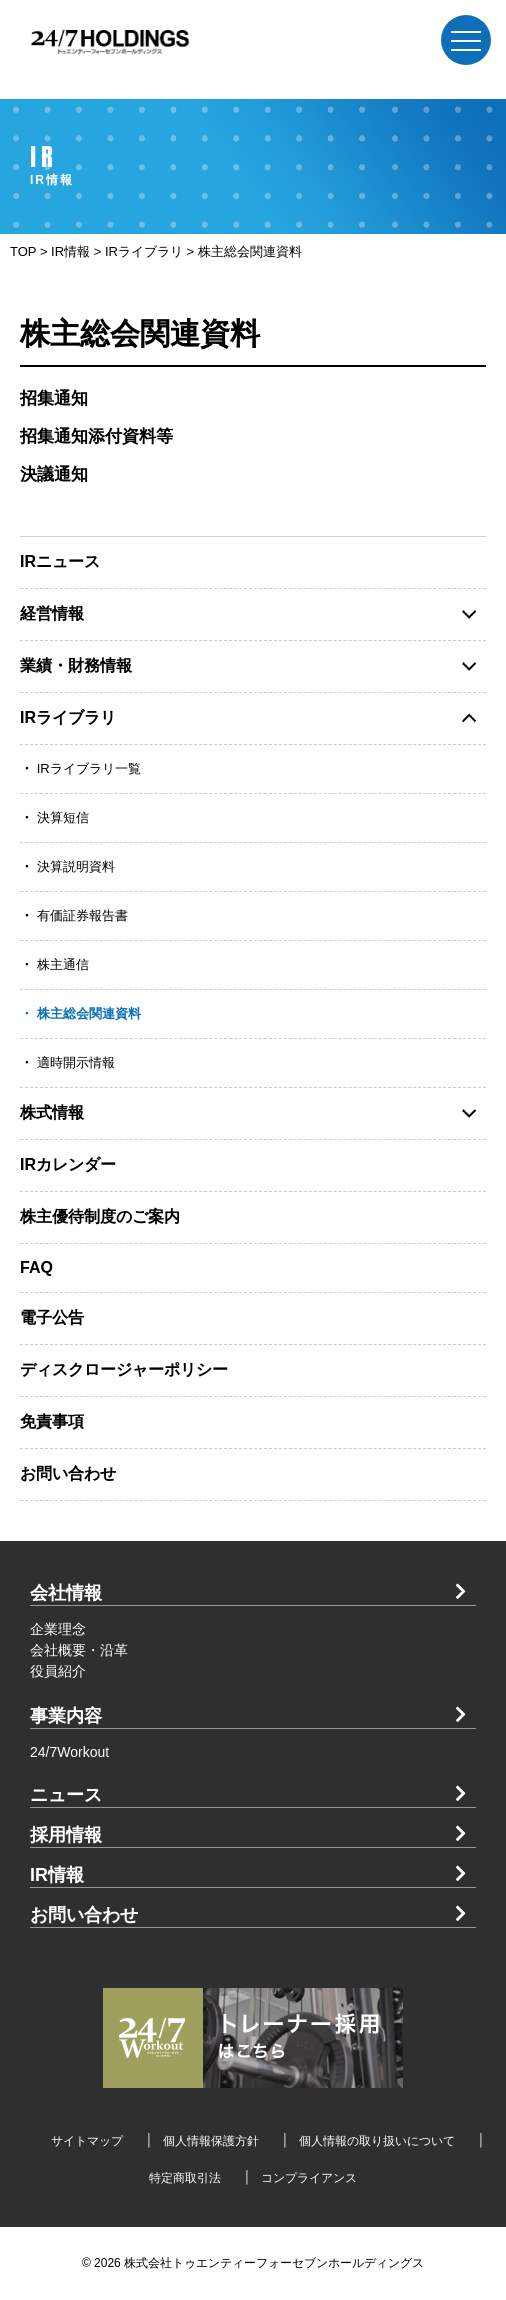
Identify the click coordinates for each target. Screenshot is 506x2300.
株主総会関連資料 (89, 1013)
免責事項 (52, 1421)
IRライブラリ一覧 (89, 768)
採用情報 (66, 1835)
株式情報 (52, 1112)
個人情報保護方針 (211, 2141)
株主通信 (63, 964)
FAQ (36, 1267)
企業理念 (58, 1629)
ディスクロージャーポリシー (124, 1369)
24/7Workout (69, 1752)
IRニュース (60, 561)
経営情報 (52, 613)
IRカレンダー (68, 1164)
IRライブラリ (68, 717)
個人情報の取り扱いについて (377, 2141)
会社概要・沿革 (79, 1650)
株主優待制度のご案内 (100, 1216)
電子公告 (52, 1317)
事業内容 (66, 1716)
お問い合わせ (68, 1473)
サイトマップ (87, 2141)
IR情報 (57, 1875)
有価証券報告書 (82, 915)
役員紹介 (58, 1671)
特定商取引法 (185, 2178)
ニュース (66, 1795)
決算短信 (63, 817)
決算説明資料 (76, 866)
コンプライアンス (309, 2178)
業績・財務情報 (76, 665)
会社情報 (66, 1593)
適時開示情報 (76, 1062)
